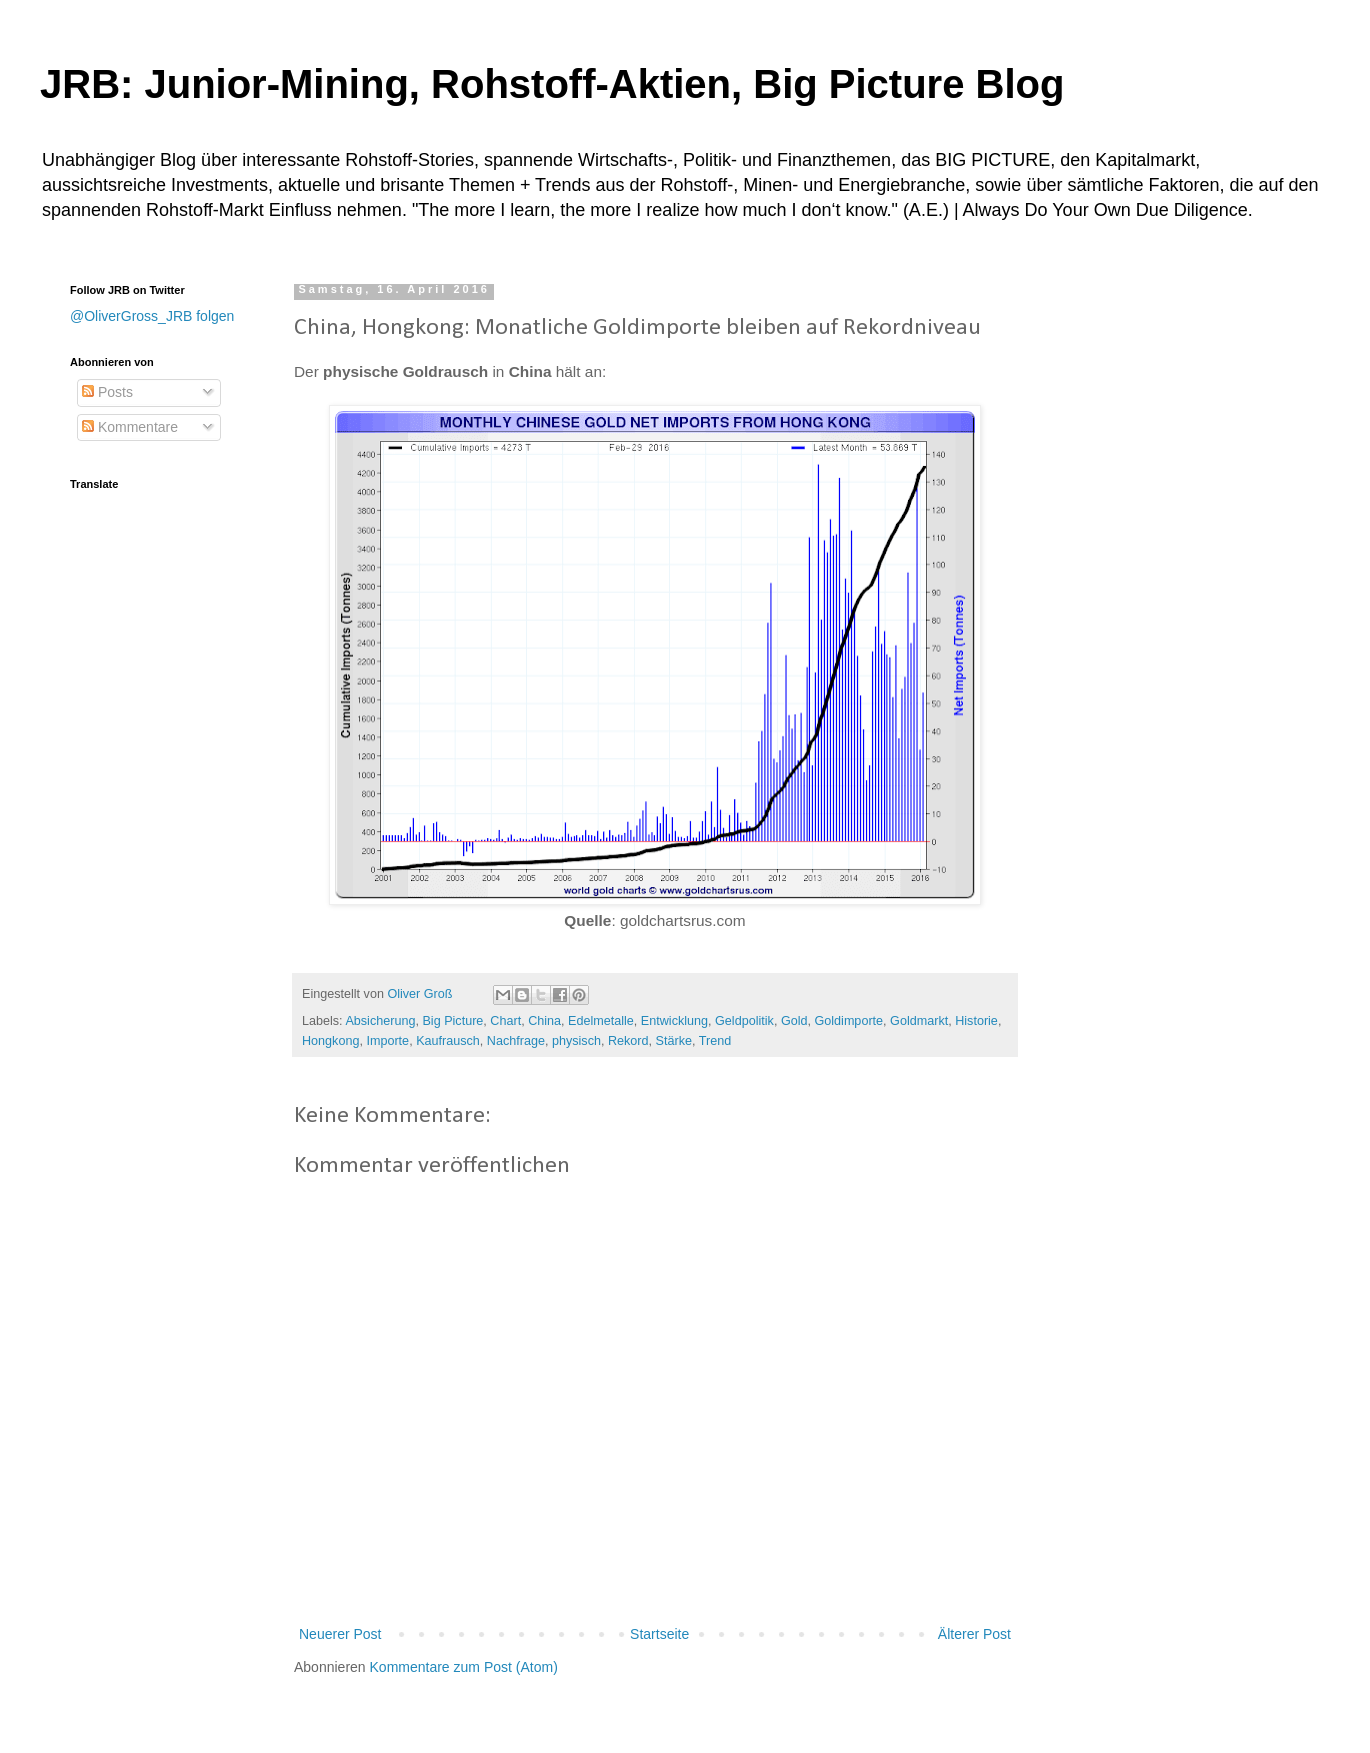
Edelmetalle (601, 1021)
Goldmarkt (919, 1021)
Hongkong (330, 1041)
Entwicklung (674, 1021)
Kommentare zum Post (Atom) (464, 1667)
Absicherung (380, 1021)
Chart (505, 1021)
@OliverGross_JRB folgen (152, 316)
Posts (107, 392)
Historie (976, 1021)
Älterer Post (974, 1634)
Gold (794, 1021)
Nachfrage (516, 1041)
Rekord (628, 1041)
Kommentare (130, 427)
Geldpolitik (744, 1021)
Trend (715, 1041)
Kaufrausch (448, 1041)
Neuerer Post (340, 1634)
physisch (576, 1041)
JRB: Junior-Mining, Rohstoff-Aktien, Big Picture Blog (552, 84)
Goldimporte (848, 1021)
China (544, 1021)
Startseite (659, 1634)
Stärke (674, 1041)
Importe (387, 1041)
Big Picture (452, 1021)
